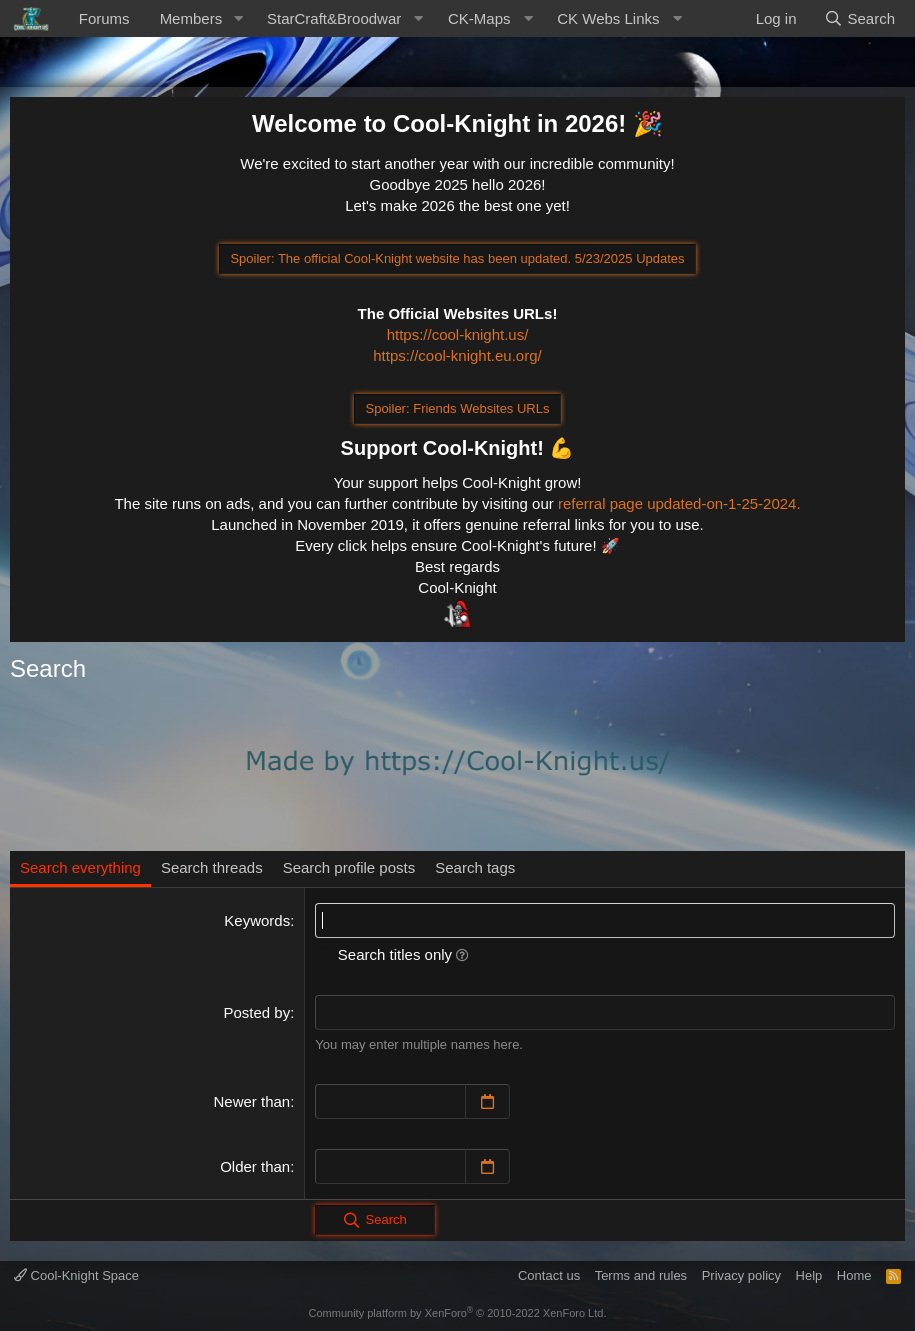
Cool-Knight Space (76, 1275)
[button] (238, 18)
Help (809, 1275)
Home (854, 1275)
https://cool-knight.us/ (458, 334)
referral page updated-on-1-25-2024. (679, 503)
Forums (104, 18)
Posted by (256, 1012)
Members (191, 18)
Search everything (80, 867)
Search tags (475, 867)
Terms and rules (641, 1275)
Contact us (549, 1275)
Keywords (257, 920)
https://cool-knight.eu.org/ (457, 355)
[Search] (859, 18)
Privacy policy (741, 1275)
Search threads (212, 867)
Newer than (251, 1101)
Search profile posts (349, 867)
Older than (255, 1166)
